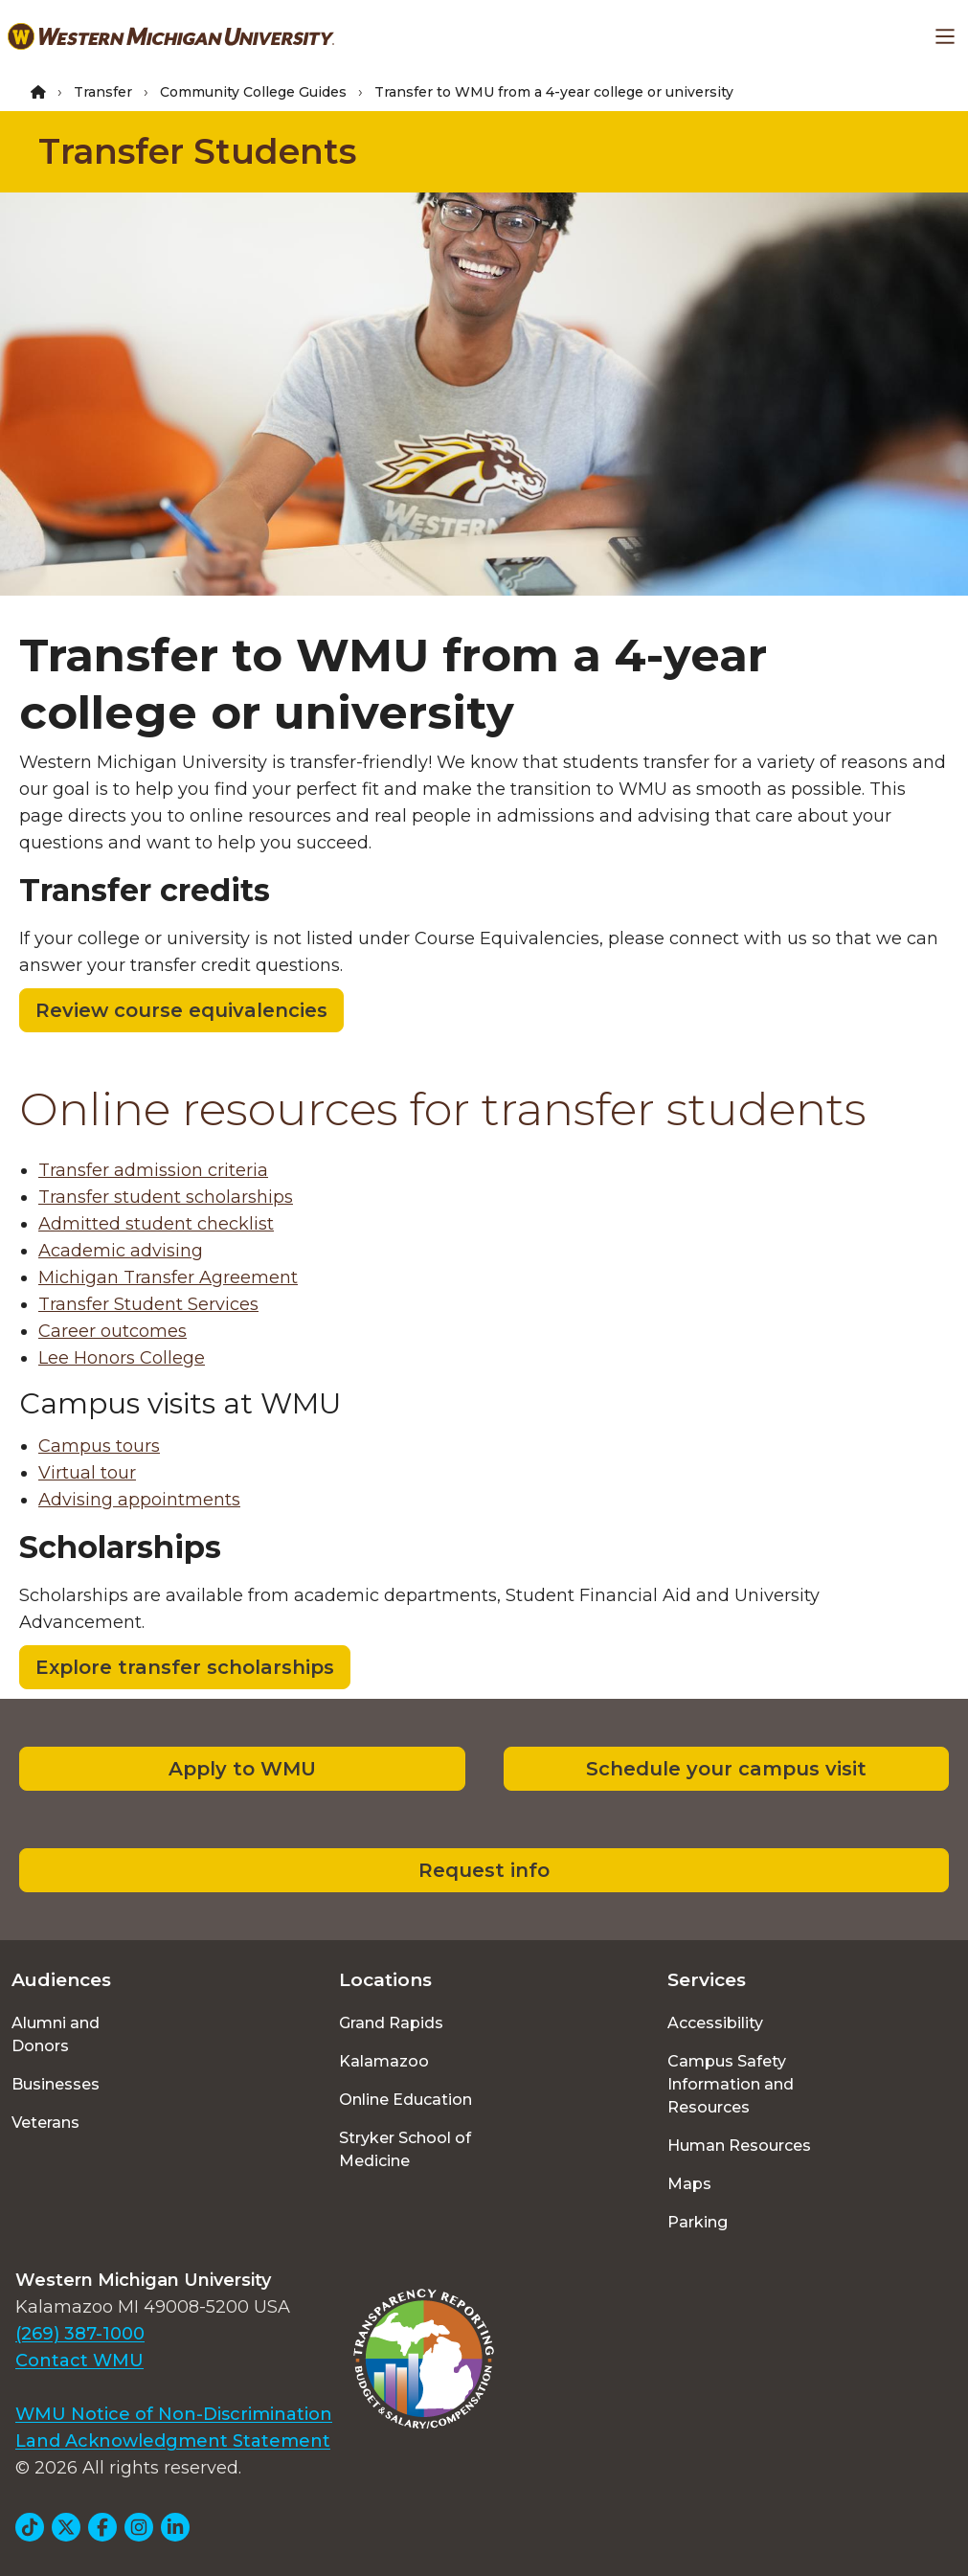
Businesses (55, 2084)
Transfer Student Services (148, 1304)
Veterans (45, 2122)
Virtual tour (87, 1472)
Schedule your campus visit (726, 1768)
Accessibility (715, 2023)
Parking (697, 2222)
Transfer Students (197, 151)
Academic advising (120, 1250)
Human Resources (739, 2145)
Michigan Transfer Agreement (168, 1277)
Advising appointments (139, 1499)
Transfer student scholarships (165, 1197)
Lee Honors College (121, 1357)
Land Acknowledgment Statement (172, 2441)
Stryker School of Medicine (405, 2149)
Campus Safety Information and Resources (730, 2084)
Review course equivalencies (181, 1010)
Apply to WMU (242, 1768)
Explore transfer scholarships (184, 1667)
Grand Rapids (391, 2023)
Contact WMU (79, 2360)
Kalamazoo (384, 2061)
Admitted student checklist (156, 1223)
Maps (689, 2184)
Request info (484, 1870)
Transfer (103, 92)
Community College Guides (253, 92)
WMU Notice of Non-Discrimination (173, 2414)
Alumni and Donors (55, 2034)
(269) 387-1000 (80, 2333)
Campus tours (99, 1446)
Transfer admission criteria (153, 1170)
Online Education (405, 2099)
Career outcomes (112, 1331)
